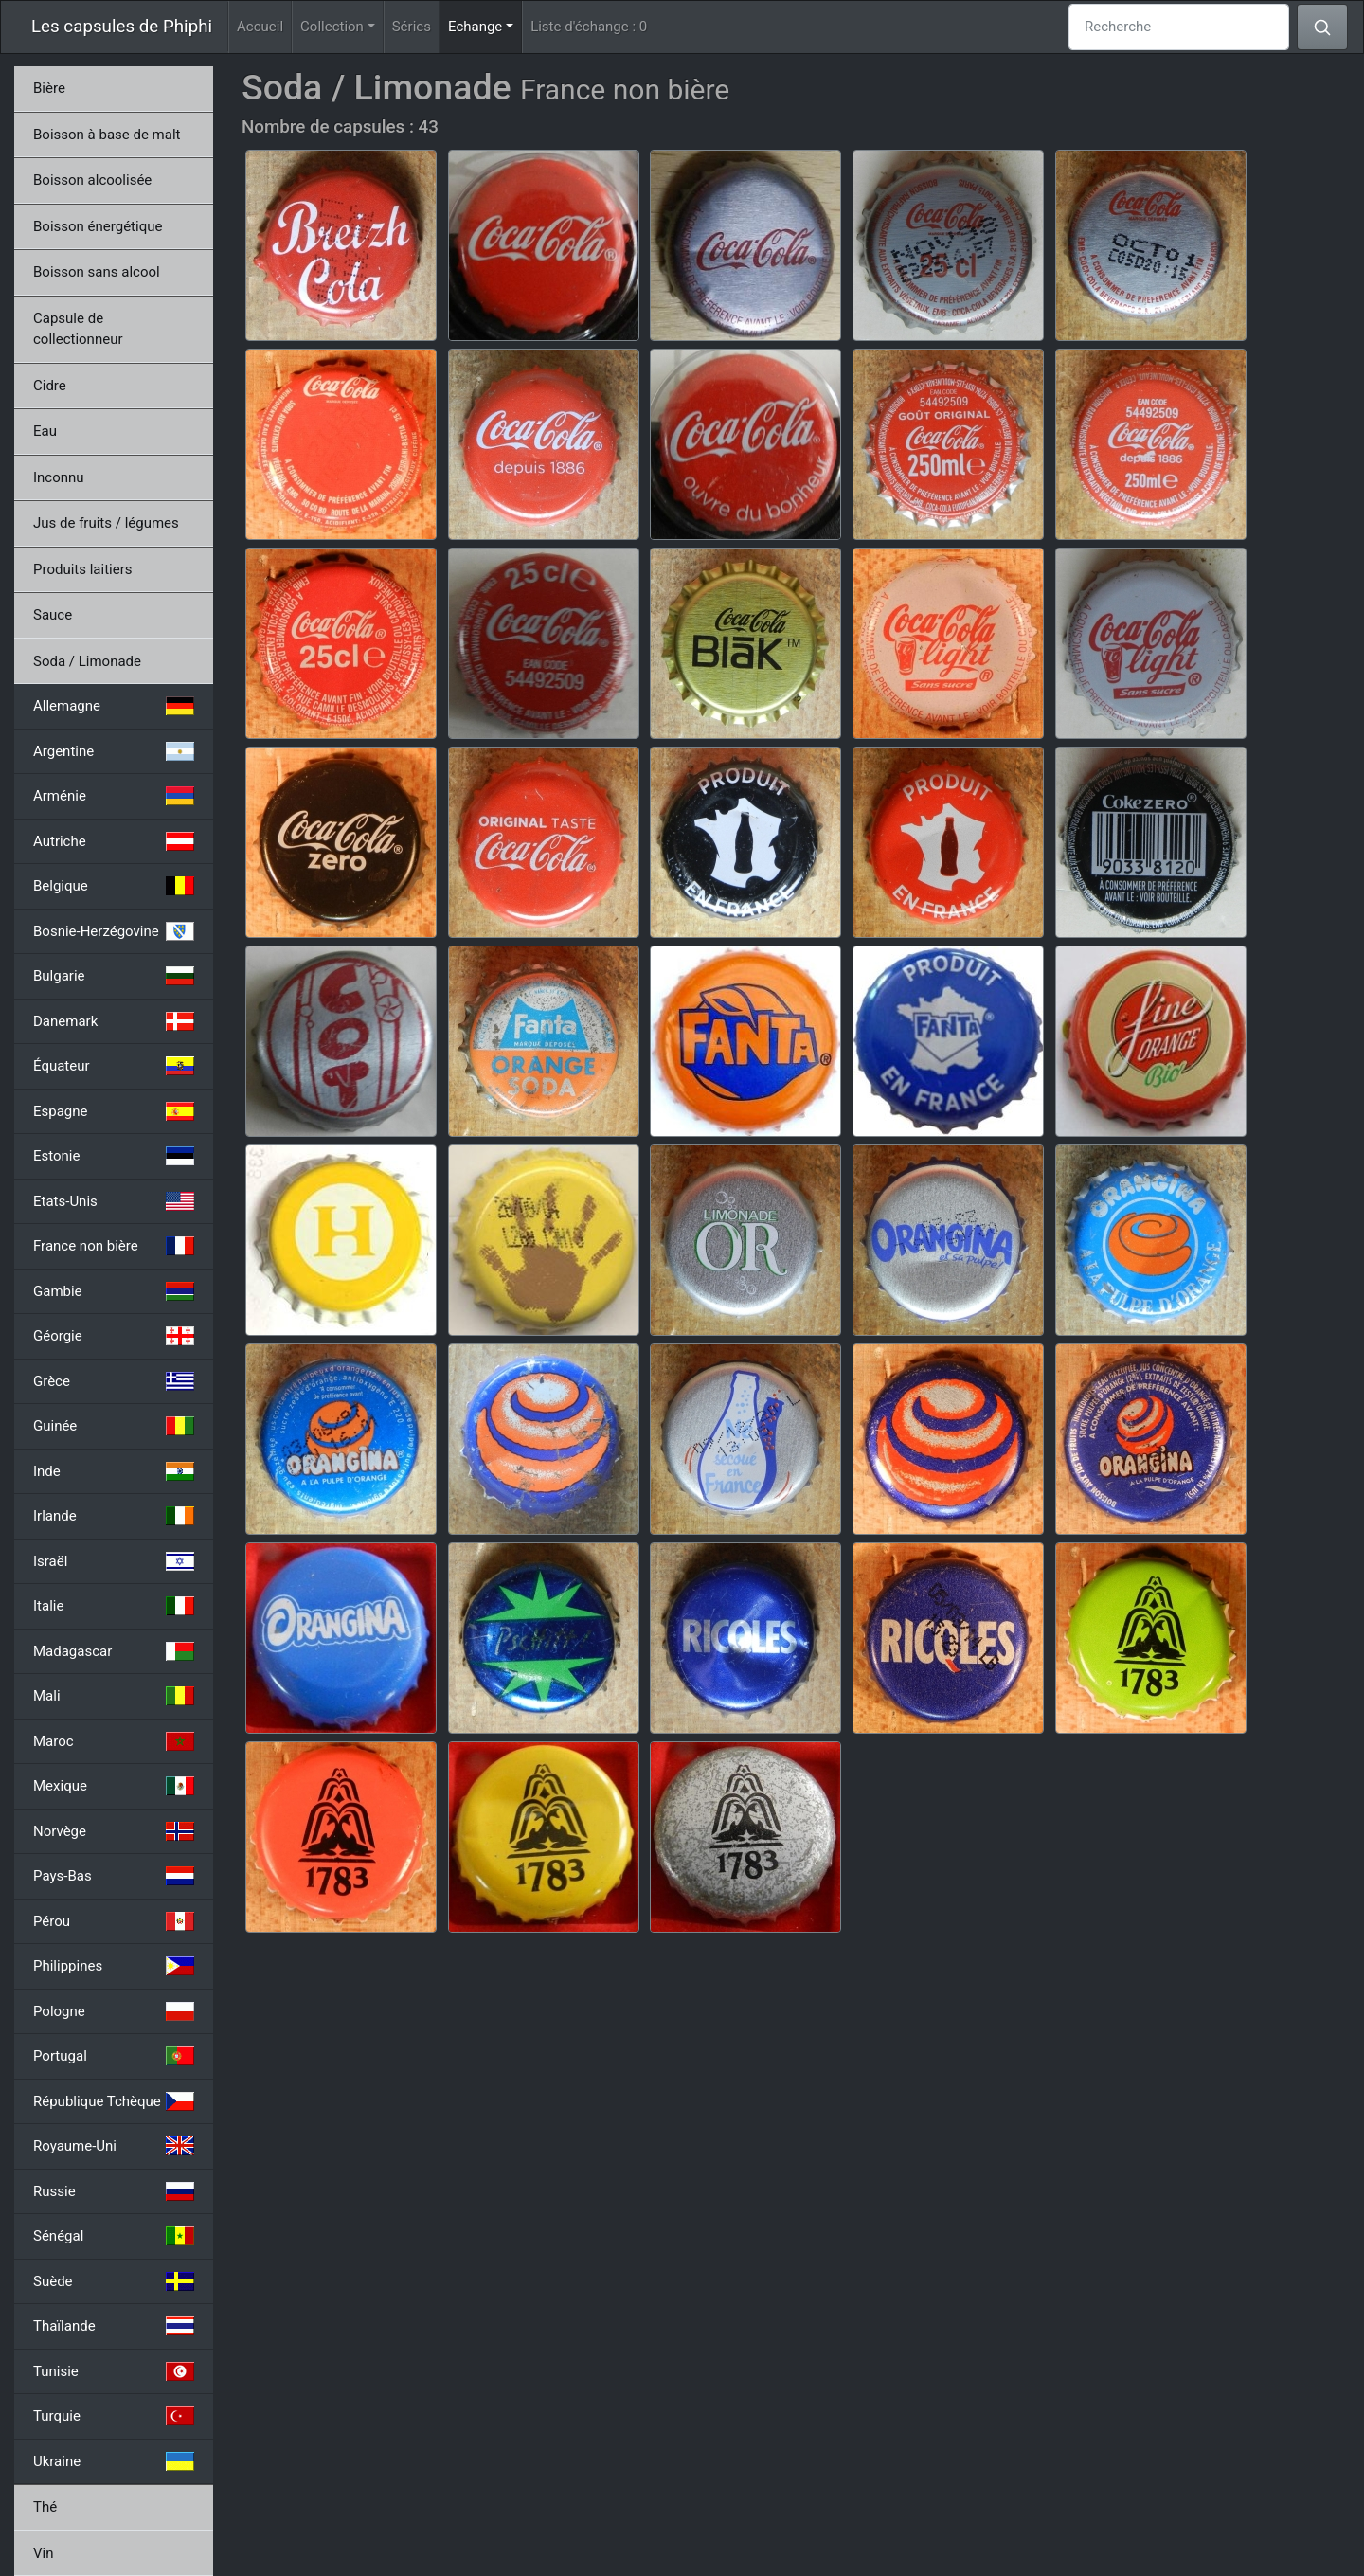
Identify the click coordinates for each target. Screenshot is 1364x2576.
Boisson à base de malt (106, 134)
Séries (411, 26)
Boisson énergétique (97, 226)
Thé (45, 2506)
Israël (113, 1561)
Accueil (260, 26)
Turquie (113, 2415)
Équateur (113, 1065)
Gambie (113, 1291)
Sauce (52, 614)
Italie (113, 1605)
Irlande (113, 1515)
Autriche (113, 841)
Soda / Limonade (87, 661)
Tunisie (113, 2371)
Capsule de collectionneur (78, 329)
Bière (49, 88)
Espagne (113, 1111)
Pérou (113, 1921)
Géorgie (113, 1335)
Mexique (113, 1785)
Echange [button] (485, 25)
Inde (113, 1471)
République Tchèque (113, 2101)
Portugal (113, 2055)
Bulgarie (113, 975)
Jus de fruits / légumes (106, 522)
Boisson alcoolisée (92, 180)
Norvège (113, 1831)
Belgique (113, 885)
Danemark (113, 1021)
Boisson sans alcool (96, 271)
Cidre (49, 385)
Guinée (113, 1425)
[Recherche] (1178, 27)
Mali (113, 1695)
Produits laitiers (83, 569)
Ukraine (113, 2461)
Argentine (113, 751)
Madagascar (113, 1651)
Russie (113, 2191)
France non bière (113, 1245)
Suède (113, 2281)
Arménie (113, 795)
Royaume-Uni (113, 2145)
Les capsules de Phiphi (121, 26)
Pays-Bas (113, 1875)
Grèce (113, 1381)
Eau (45, 431)
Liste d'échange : (588, 26)
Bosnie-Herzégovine (113, 931)
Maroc (113, 1741)
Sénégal (113, 2235)
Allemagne (113, 705)
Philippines (113, 1965)
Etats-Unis (113, 1201)
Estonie (113, 1155)
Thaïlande (113, 2325)
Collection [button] (332, 26)
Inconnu (58, 477)
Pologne (113, 2011)
